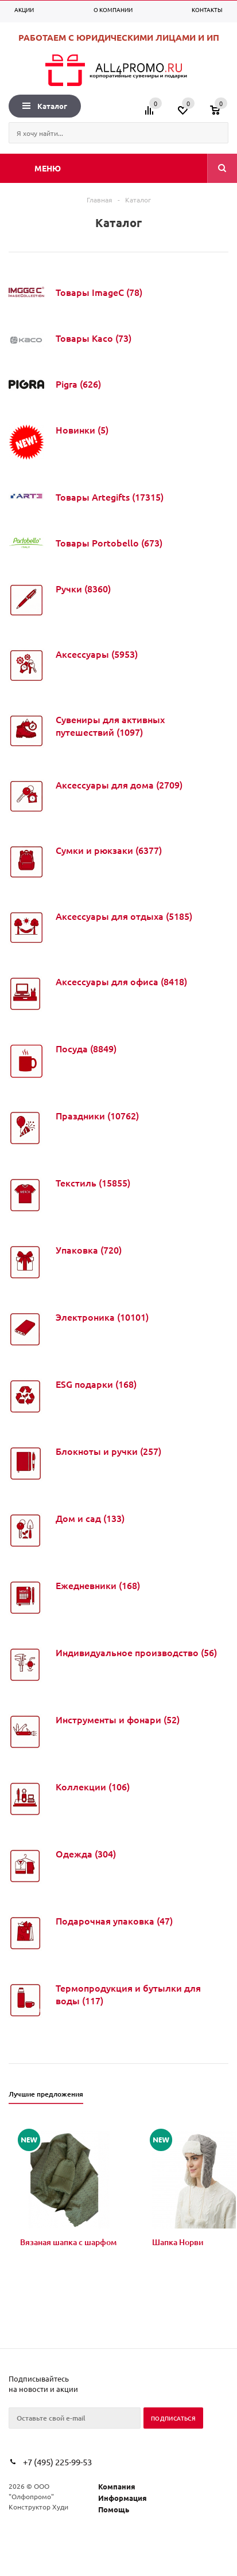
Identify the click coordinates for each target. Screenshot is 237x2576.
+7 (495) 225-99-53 (57, 2461)
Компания (116, 2486)
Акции (24, 9)
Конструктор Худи (38, 2506)
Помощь (113, 2509)
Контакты (207, 9)
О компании (113, 9)
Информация (122, 2498)
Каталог (44, 106)
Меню (47, 168)
